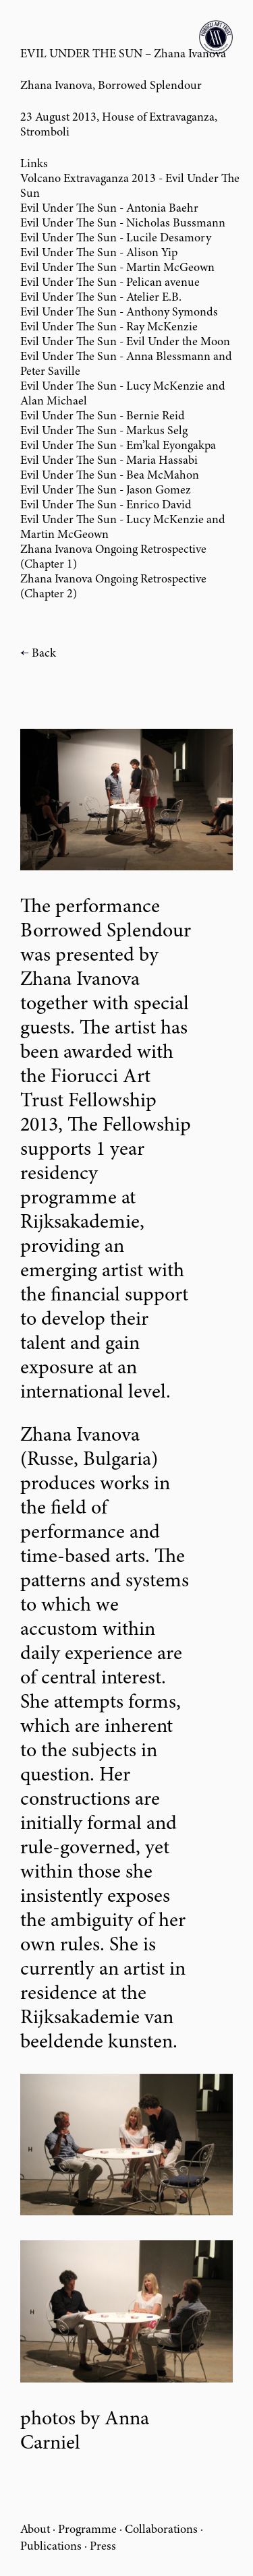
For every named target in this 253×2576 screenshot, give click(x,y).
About (35, 2530)
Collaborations (161, 2530)
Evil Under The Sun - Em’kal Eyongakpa (118, 446)
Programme (87, 2530)
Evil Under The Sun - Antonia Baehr (109, 209)
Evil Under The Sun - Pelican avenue (110, 283)
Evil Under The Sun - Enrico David (106, 506)
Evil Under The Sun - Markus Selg (104, 431)
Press (103, 2547)
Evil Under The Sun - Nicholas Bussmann (122, 224)
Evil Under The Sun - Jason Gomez (105, 491)
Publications (51, 2547)
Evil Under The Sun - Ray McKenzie (109, 328)
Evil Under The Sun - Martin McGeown (117, 268)
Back (44, 654)
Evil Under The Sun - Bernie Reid (102, 417)
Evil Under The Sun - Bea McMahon (109, 476)
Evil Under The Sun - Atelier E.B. (100, 298)
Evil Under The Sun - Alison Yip (98, 253)
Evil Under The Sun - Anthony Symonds (119, 313)
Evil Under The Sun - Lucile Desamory (115, 239)
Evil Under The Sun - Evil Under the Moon (125, 342)
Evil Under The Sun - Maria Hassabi (109, 461)
